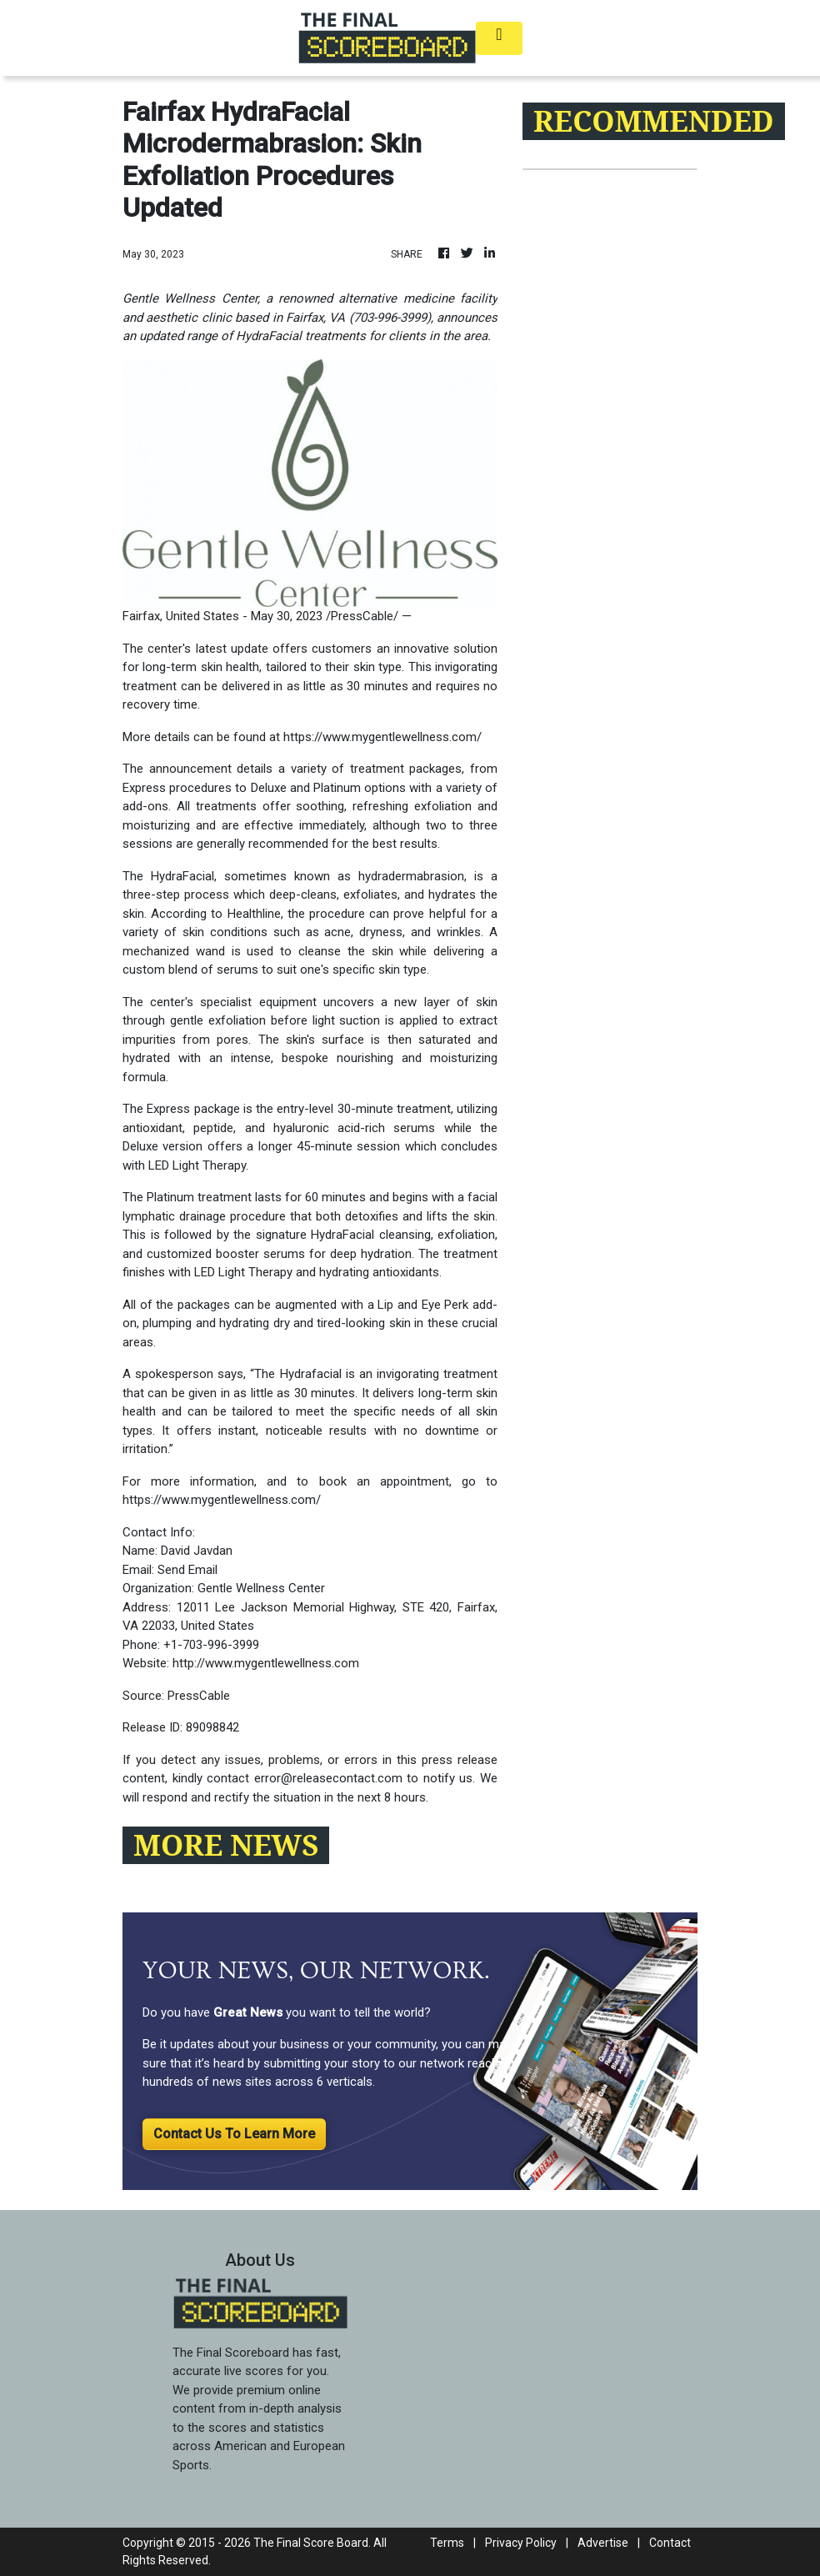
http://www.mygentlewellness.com (265, 1663)
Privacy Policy (521, 2542)
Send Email (188, 1569)
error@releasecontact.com (328, 1778)
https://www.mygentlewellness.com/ (382, 736)
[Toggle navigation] (499, 38)
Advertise (603, 2542)
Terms (447, 2542)
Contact (670, 2542)
